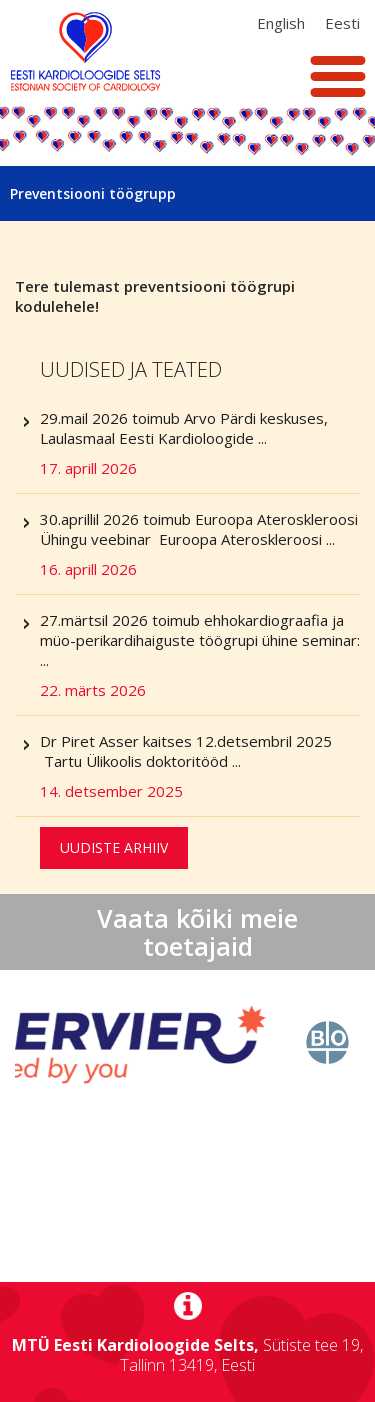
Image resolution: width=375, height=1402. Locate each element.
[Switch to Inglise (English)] (281, 23)
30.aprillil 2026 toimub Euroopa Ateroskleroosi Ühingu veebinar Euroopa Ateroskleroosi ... (200, 544)
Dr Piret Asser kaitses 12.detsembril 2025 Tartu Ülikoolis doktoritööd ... (200, 766)
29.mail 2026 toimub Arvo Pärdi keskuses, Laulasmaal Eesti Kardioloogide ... (200, 443)
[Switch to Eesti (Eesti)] (342, 23)
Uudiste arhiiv (114, 847)
